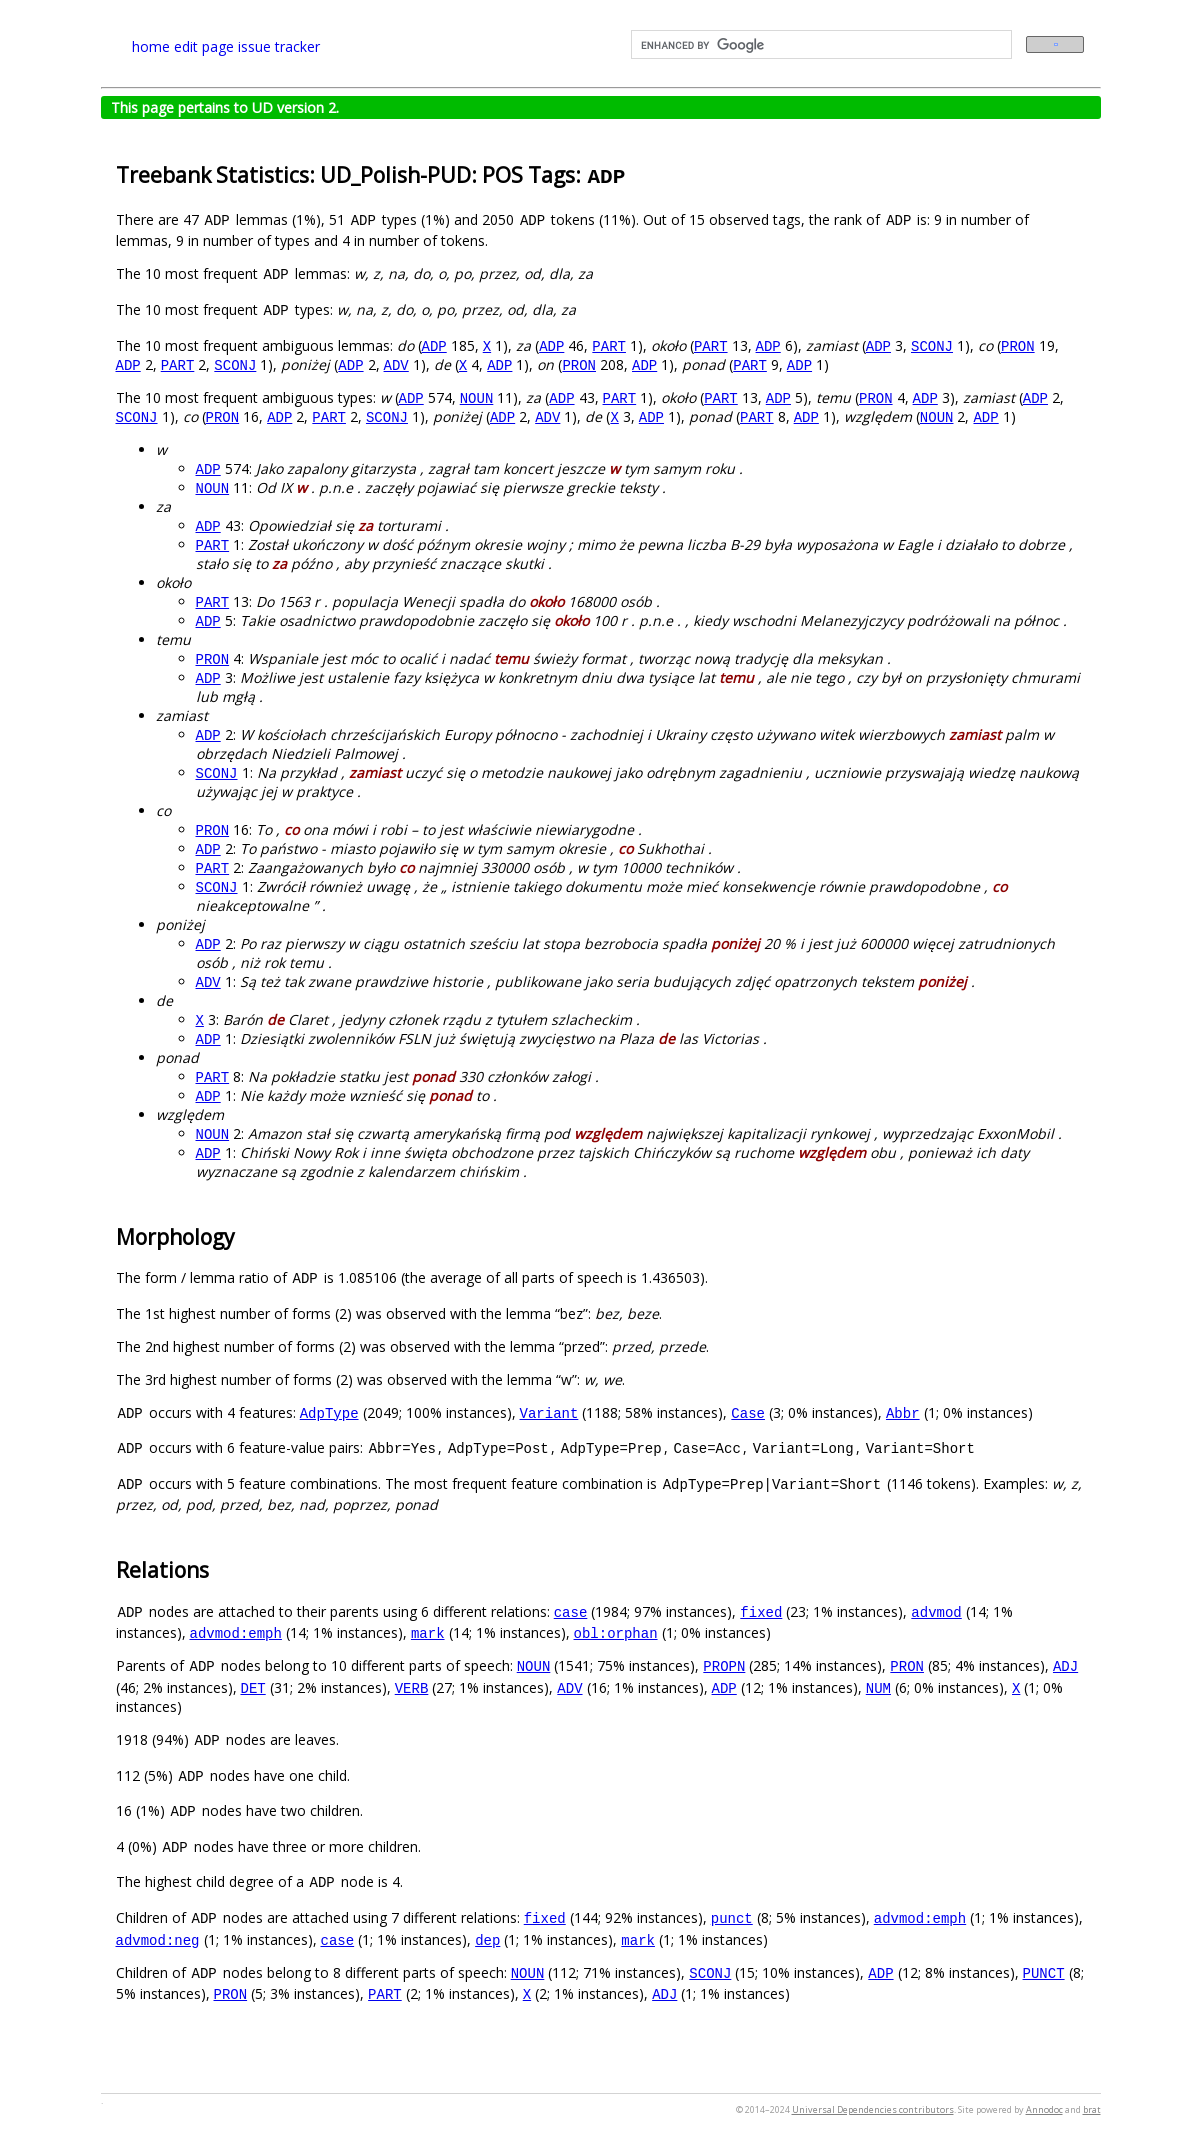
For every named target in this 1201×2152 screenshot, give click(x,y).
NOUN (477, 397)
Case (748, 1412)
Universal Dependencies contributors (873, 2109)
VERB (412, 1687)
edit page (204, 46)
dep (487, 1939)
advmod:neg (158, 1939)
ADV (396, 364)
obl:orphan (616, 1632)
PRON (1018, 345)
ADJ (1065, 1665)
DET (253, 1687)
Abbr (903, 1412)
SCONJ (932, 345)
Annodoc (1044, 2109)
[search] (819, 45)
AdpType (329, 1412)
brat (1092, 2109)
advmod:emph (236, 1632)
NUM (878, 1687)
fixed (761, 1611)
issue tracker (279, 46)
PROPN (724, 1665)
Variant (549, 1412)
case (571, 1611)
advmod (936, 1611)
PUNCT (1044, 1972)
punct (732, 1917)
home (151, 46)
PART (609, 345)
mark (428, 1632)
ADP (434, 345)
